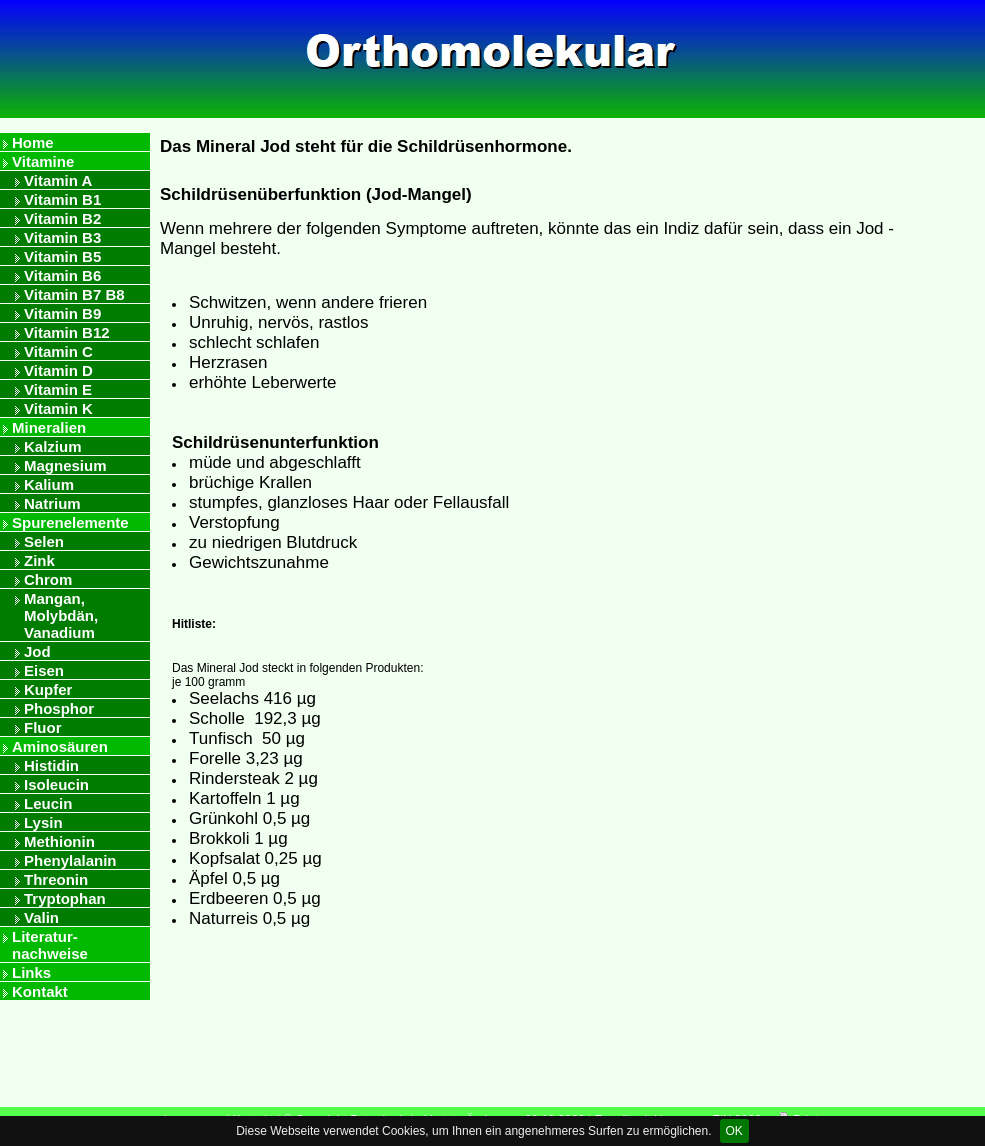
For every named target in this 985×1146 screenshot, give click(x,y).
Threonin (56, 879)
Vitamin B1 (62, 199)
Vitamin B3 (62, 237)
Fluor (43, 727)
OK (734, 1131)
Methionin (59, 841)
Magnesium (65, 465)
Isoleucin (56, 784)
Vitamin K (58, 408)
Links (31, 972)
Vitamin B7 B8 (74, 294)
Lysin (43, 822)
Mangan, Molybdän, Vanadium (61, 615)
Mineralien (49, 427)
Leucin (48, 803)
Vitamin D (58, 370)
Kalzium (53, 446)
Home (33, 142)
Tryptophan (65, 898)
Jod (37, 651)
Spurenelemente (70, 522)
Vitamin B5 (62, 256)
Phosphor (59, 708)
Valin (41, 917)
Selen (44, 541)
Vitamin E (58, 389)
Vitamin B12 (67, 332)
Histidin (51, 765)
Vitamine (43, 161)
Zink (39, 560)
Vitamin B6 (62, 275)
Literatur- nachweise (50, 945)
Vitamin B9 (62, 313)
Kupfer (48, 689)
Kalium (49, 484)
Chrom (48, 579)
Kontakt (40, 991)
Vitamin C (58, 351)
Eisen (44, 670)
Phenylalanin (70, 860)
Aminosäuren (60, 746)
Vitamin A (58, 180)
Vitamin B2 (62, 218)
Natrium (52, 503)
